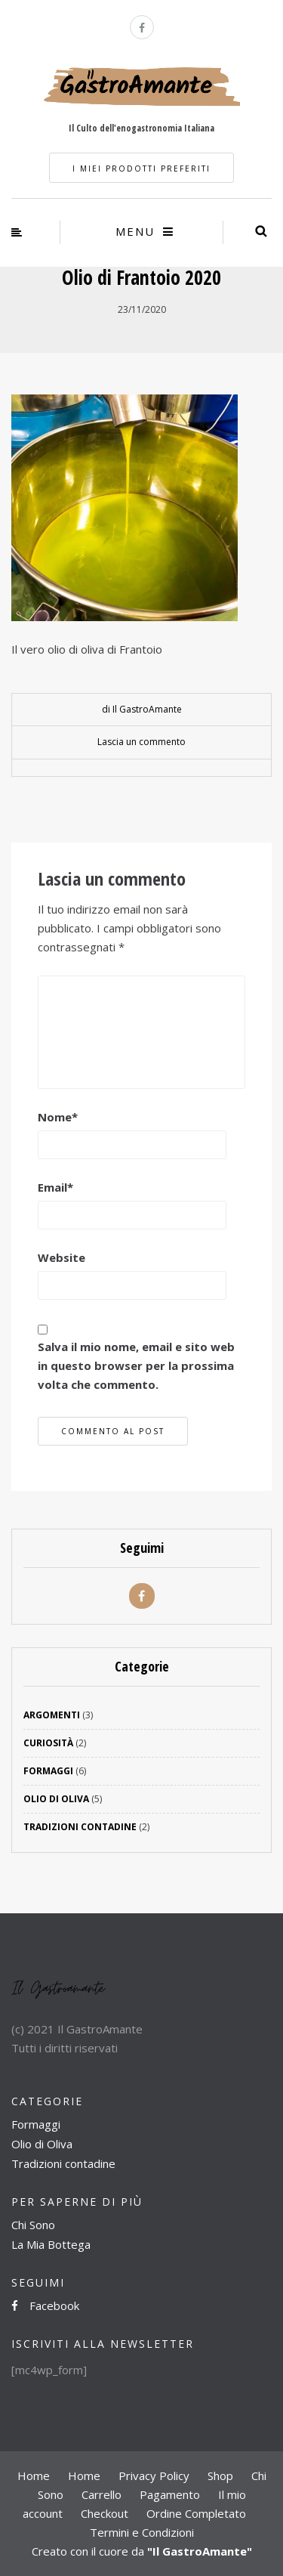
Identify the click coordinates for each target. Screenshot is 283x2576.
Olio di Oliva (56, 1798)
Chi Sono (33, 2224)
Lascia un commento (141, 741)
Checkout (104, 2513)
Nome (58, 1116)
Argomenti (51, 1715)
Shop (220, 2475)
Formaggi (48, 1770)
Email (55, 1187)
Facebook (45, 2305)
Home (33, 2475)
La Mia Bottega (51, 2244)
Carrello (102, 2494)
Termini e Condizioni (142, 2532)
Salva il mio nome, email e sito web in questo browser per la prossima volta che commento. (136, 1365)
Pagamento (170, 2494)
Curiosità (48, 1742)
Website (61, 1257)
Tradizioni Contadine (80, 1826)
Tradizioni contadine (63, 2163)
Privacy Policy (153, 2475)
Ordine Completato (196, 2513)
